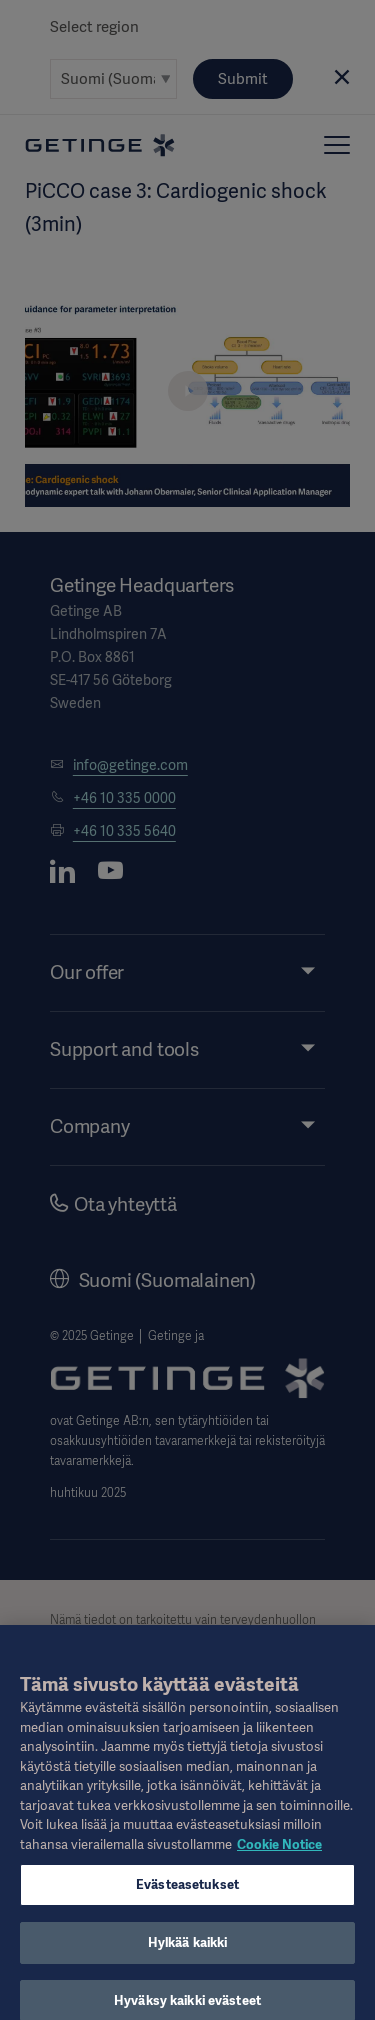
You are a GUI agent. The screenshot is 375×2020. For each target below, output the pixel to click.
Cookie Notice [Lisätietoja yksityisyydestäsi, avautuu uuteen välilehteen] (279, 1853)
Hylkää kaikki (188, 1951)
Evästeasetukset (187, 1893)
